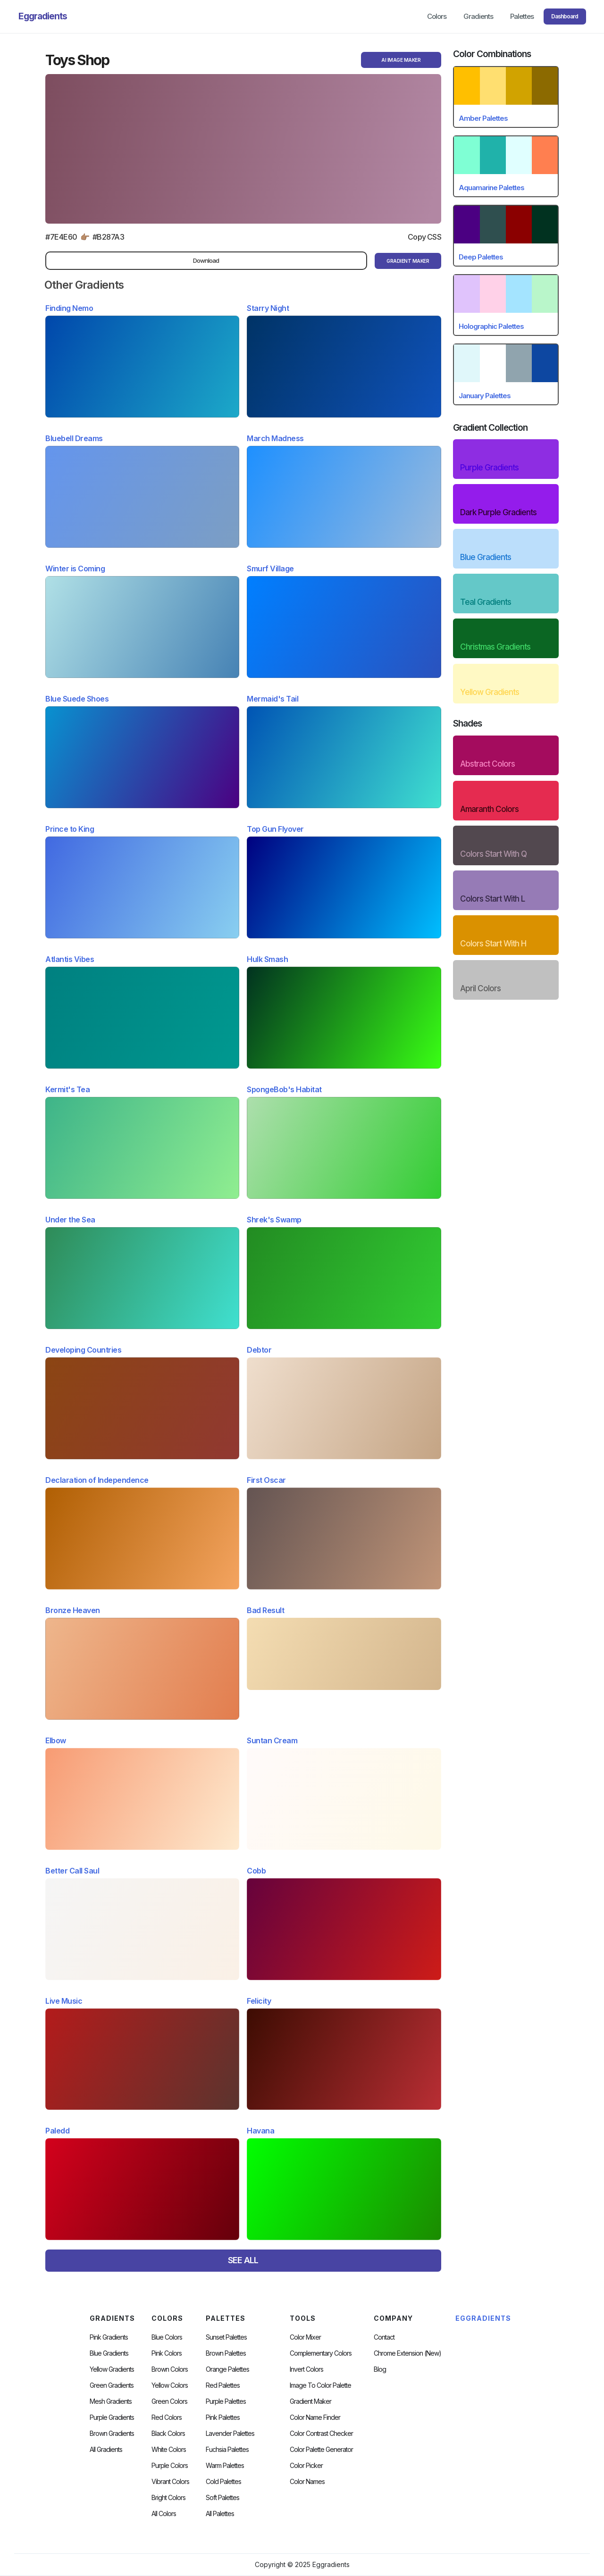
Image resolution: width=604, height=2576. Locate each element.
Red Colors (166, 2417)
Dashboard (564, 16)
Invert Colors (306, 2369)
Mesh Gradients (111, 2401)
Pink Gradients (109, 2337)
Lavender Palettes (230, 2433)
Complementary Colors (321, 2353)
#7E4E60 (61, 237)
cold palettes (223, 2481)
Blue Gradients (109, 2353)
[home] (42, 16)
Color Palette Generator (321, 2449)
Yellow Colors (169, 2385)
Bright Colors (168, 2497)
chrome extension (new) (407, 2353)
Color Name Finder (315, 2417)
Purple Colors (169, 2465)
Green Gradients (112, 2385)
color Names (307, 2481)
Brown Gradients (112, 2433)
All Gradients (106, 2449)
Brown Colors (169, 2369)
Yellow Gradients (112, 2369)
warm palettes (225, 2465)
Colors (436, 16)
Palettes (522, 16)
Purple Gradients (112, 2417)
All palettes (220, 2513)
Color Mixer (305, 2337)
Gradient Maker (310, 2401)
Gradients (478, 16)
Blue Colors (166, 2337)
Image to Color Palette (320, 2385)
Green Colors (169, 2401)
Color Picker (306, 2465)
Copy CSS (424, 237)
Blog (380, 2369)
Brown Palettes (226, 2353)
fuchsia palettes (227, 2449)
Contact (384, 2337)
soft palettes (222, 2497)
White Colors (168, 2449)
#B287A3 (108, 237)
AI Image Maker (400, 60)
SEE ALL (243, 2260)
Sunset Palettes (226, 2337)
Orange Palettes (227, 2369)
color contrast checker (321, 2433)
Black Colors (168, 2433)
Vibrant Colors (170, 2481)
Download (206, 260)
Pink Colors (166, 2353)
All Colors (163, 2513)
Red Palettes (223, 2385)
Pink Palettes (223, 2417)
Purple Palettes (226, 2401)
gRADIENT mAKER (407, 261)
